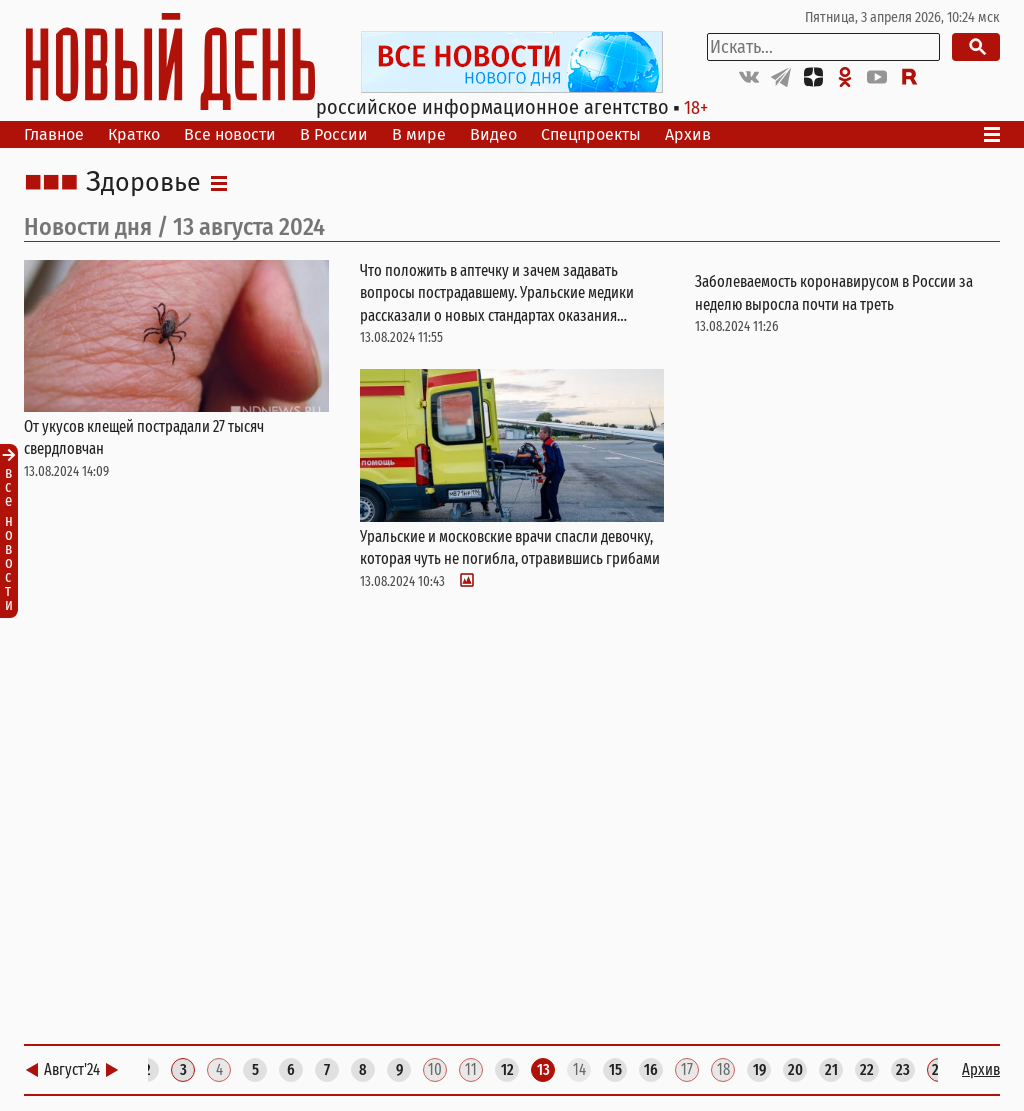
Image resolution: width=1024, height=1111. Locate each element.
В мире (419, 134)
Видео (493, 134)
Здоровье (143, 183)
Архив (688, 134)
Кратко (134, 134)
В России (334, 134)
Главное (54, 134)
